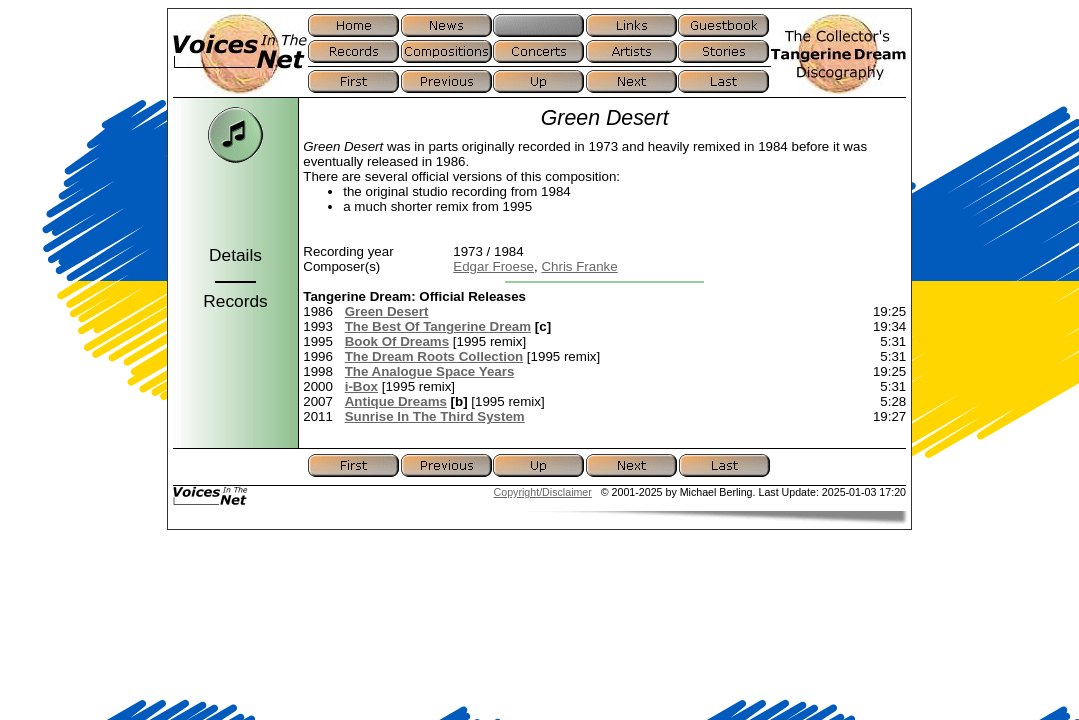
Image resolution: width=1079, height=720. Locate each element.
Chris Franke (579, 266)
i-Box (361, 386)
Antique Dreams (396, 401)
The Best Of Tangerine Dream (438, 326)
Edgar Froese (493, 266)
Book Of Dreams (397, 341)
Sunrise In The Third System (435, 416)
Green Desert (387, 311)
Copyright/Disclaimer (543, 492)
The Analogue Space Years (430, 371)
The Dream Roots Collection (434, 356)
